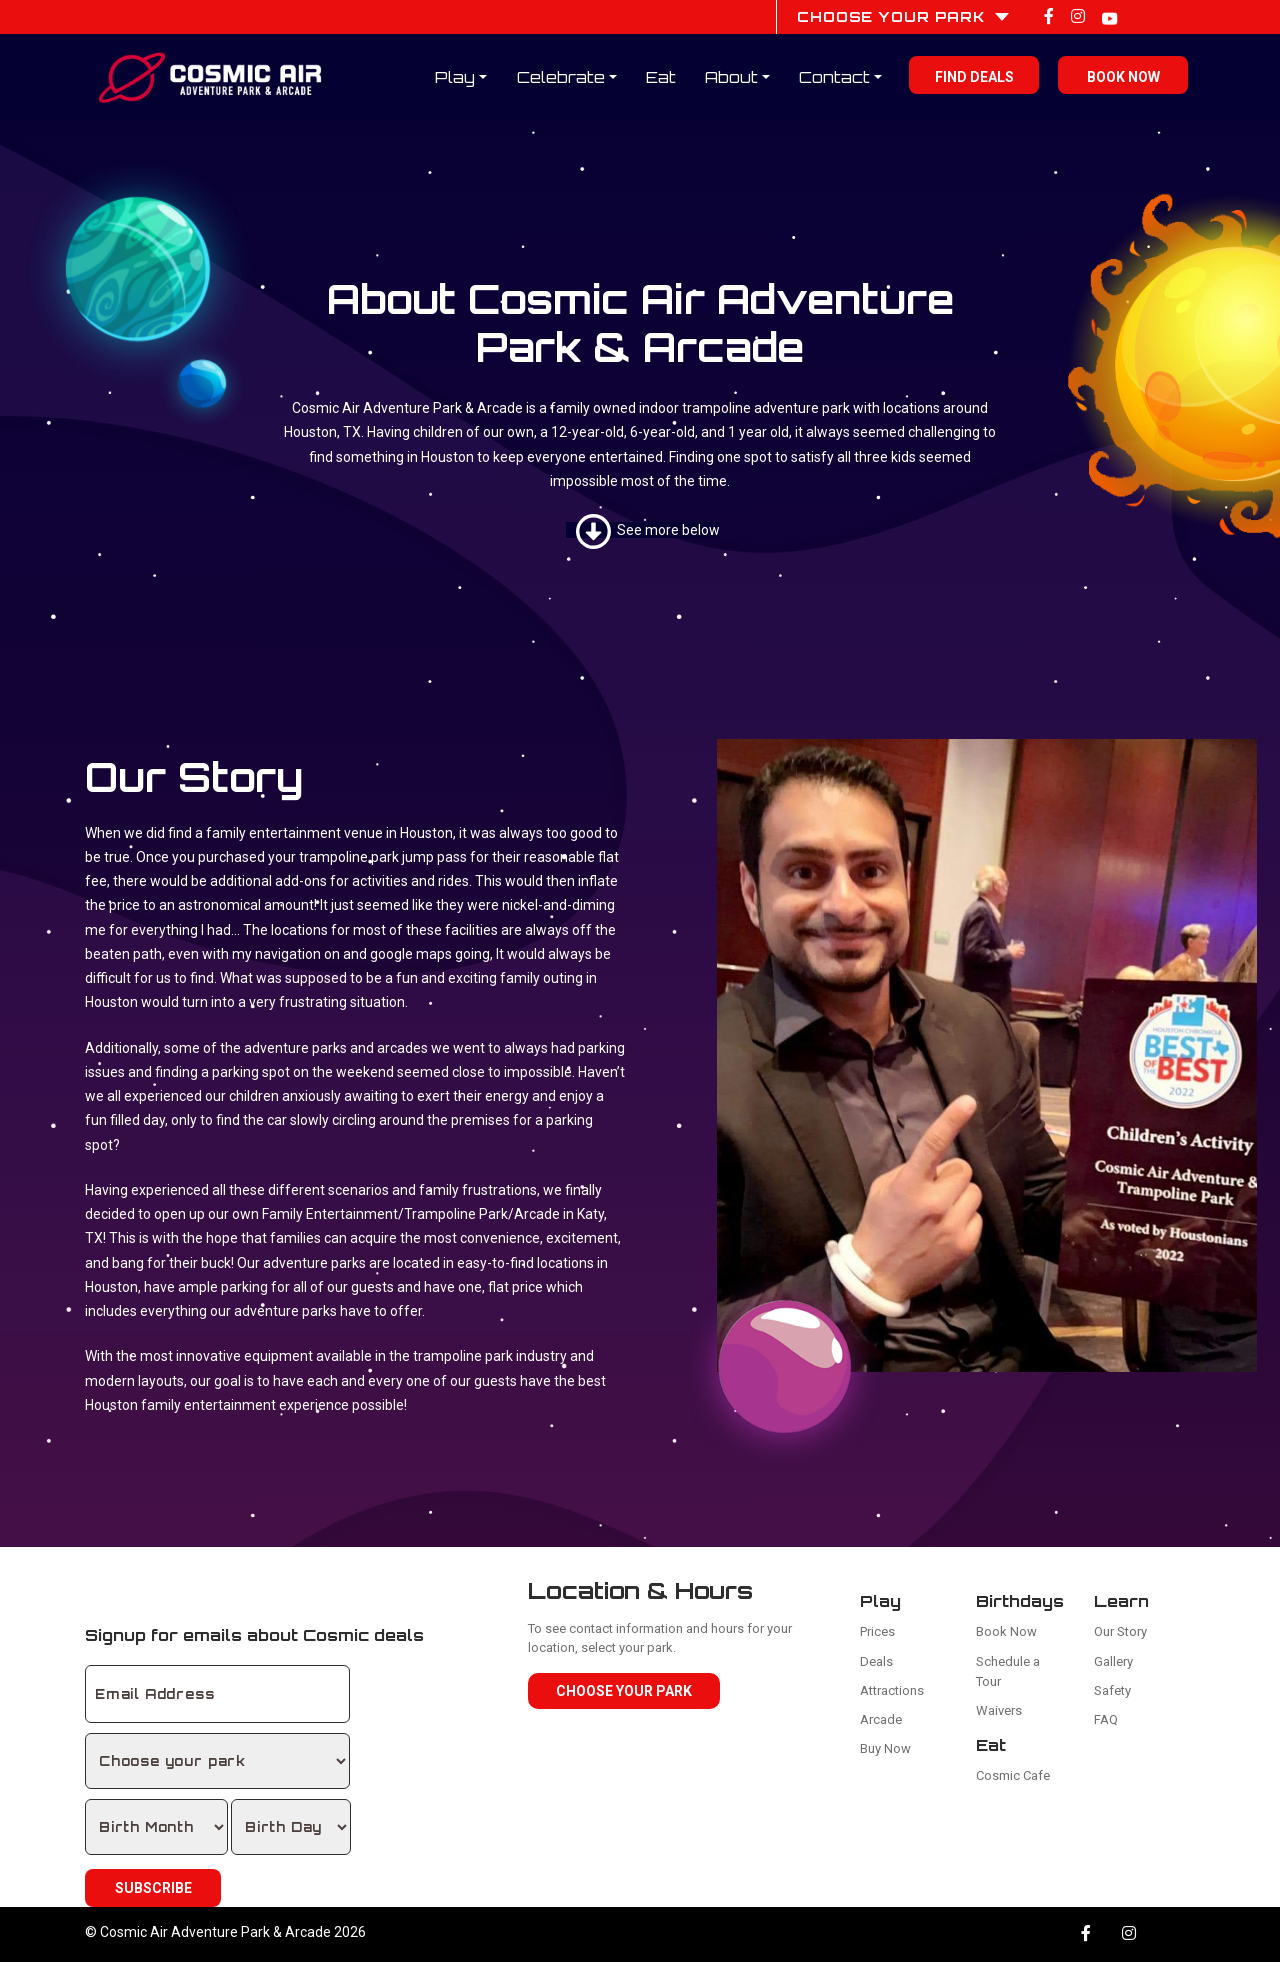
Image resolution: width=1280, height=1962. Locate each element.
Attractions (892, 1690)
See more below (648, 530)
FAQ (1106, 1719)
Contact (834, 77)
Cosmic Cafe (1013, 1775)
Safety (1112, 1690)
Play (455, 77)
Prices (877, 1631)
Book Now (1123, 77)
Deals (876, 1661)
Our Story (1120, 1631)
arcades (402, 1048)
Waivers (999, 1710)
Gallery (1113, 1661)
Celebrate (561, 77)
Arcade (881, 1719)
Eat (661, 77)
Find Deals (974, 77)
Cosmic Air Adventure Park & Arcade (215, 1932)
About (731, 77)
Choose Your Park (624, 1691)
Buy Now (885, 1748)
